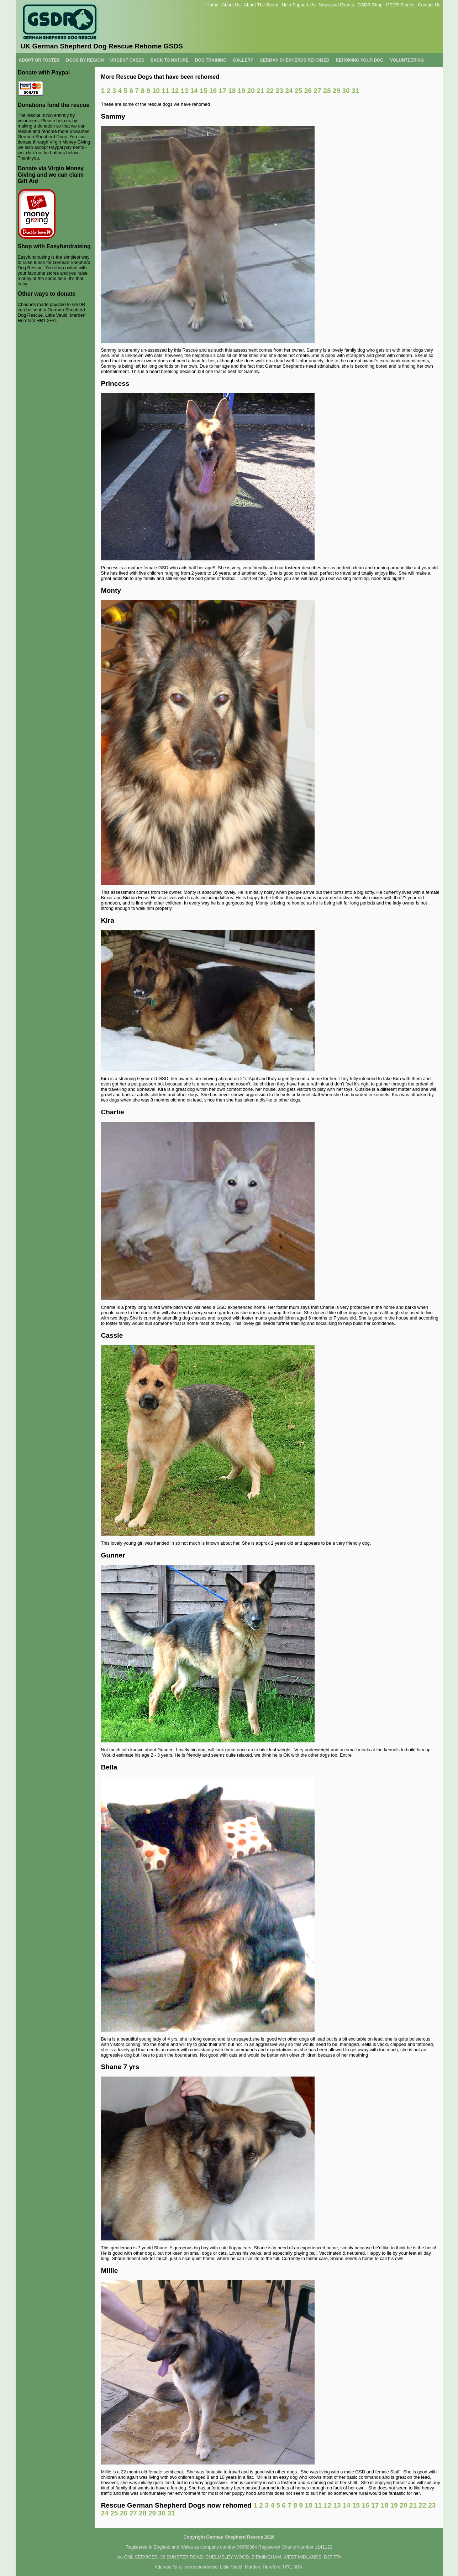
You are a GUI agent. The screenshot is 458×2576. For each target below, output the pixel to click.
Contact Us (429, 4)
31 (355, 90)
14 (194, 90)
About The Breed (261, 4)
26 (308, 90)
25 (298, 90)
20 (251, 90)
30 (345, 90)
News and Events (336, 4)
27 (317, 90)
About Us (231, 4)
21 (260, 90)
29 (336, 90)
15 (203, 90)
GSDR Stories (400, 4)
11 (165, 90)
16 (213, 90)
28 (327, 90)
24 (289, 90)
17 (222, 90)
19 (241, 90)
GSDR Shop (369, 4)
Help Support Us (298, 4)
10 (156, 90)
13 (184, 90)
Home (212, 4)
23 (279, 90)
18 (232, 90)
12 (175, 90)
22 (270, 90)
